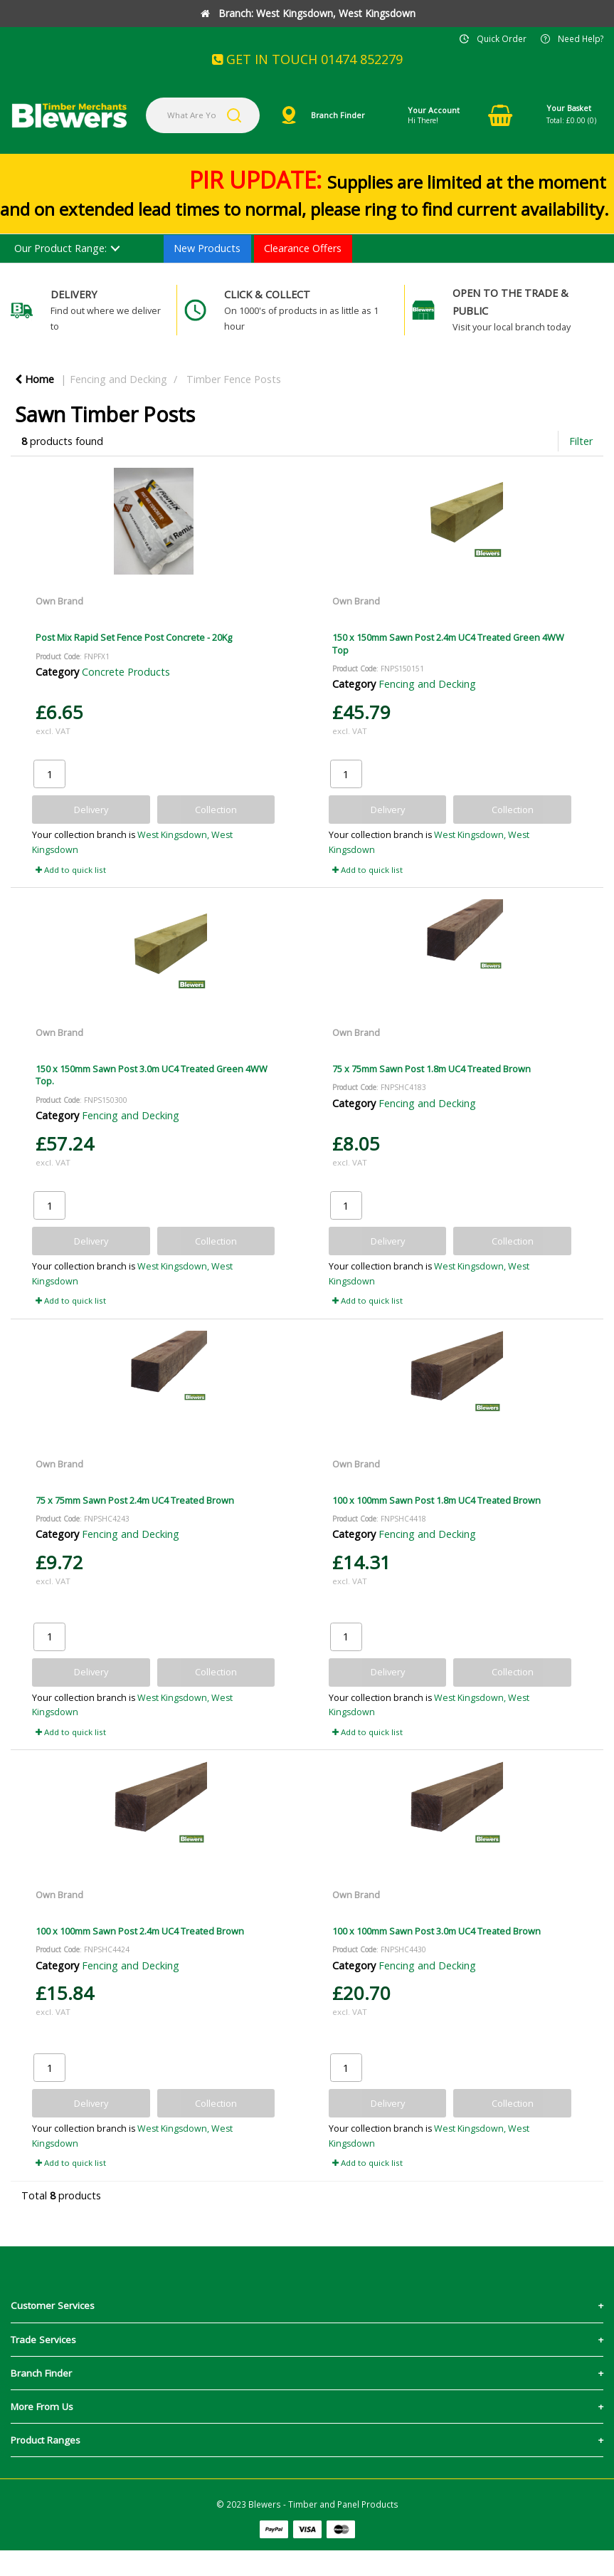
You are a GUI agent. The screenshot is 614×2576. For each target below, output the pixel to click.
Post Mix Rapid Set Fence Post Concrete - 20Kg (134, 637)
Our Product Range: (60, 248)
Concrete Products (126, 672)
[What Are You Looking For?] (203, 115)
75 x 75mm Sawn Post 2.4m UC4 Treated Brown (135, 1500)
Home (34, 379)
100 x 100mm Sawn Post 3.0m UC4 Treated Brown (436, 1931)
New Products (207, 248)
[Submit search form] (234, 115)
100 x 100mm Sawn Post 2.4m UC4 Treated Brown (140, 1931)
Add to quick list (71, 869)
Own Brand (59, 601)
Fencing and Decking (118, 379)
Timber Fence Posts (233, 379)
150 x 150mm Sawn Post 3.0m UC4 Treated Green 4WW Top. (152, 1074)
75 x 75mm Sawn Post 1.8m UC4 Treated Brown (431, 1068)
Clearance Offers (303, 248)
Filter (581, 441)
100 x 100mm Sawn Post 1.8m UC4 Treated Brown (436, 1500)
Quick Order (501, 38)
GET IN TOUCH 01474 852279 (307, 59)
